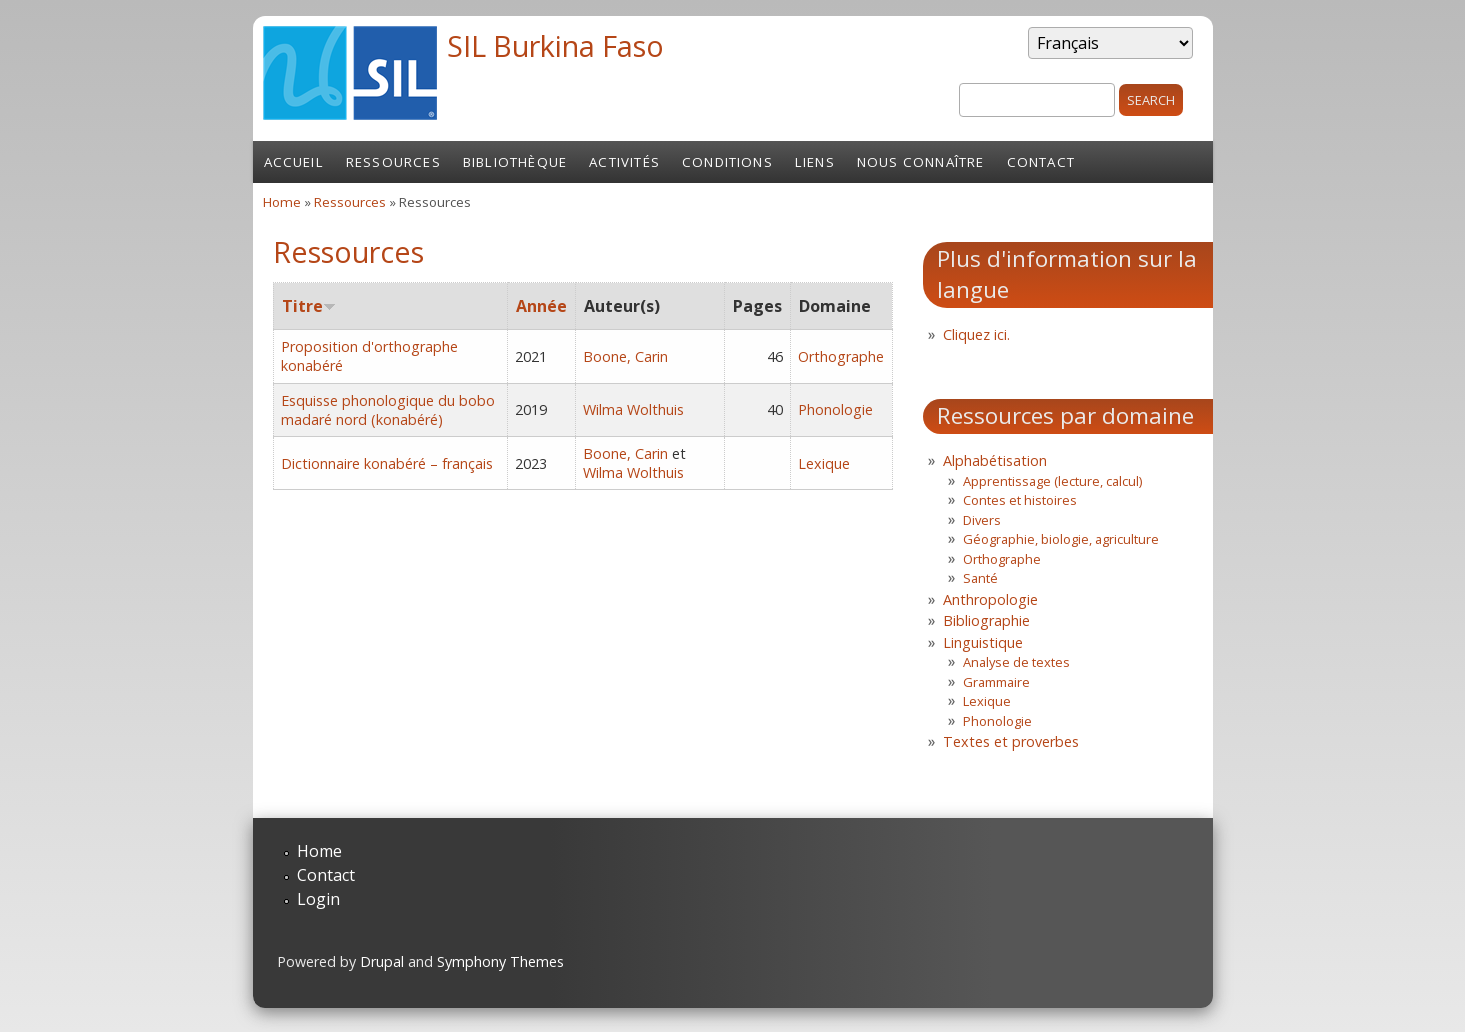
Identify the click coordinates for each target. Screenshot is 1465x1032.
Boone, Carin (625, 356)
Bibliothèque (515, 162)
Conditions (727, 162)
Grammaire (996, 682)
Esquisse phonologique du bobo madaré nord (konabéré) (388, 410)
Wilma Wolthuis (633, 409)
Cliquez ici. (976, 334)
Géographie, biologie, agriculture (1061, 539)
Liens (815, 162)
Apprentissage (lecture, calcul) (1052, 481)
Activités (624, 162)
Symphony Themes (500, 961)
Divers (982, 520)
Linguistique (983, 642)
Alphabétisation (995, 460)
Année (541, 306)
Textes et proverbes (1011, 741)
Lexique (824, 463)
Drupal (382, 961)
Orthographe (841, 356)
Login (318, 899)
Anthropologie (990, 599)
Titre (309, 306)
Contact (1041, 162)
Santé (980, 578)
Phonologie (835, 409)
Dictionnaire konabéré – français (387, 463)
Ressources (393, 162)
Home (282, 202)
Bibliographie (986, 620)
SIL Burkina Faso (555, 45)
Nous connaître (921, 162)
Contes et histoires (1020, 500)
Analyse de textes (1016, 662)
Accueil (294, 162)
